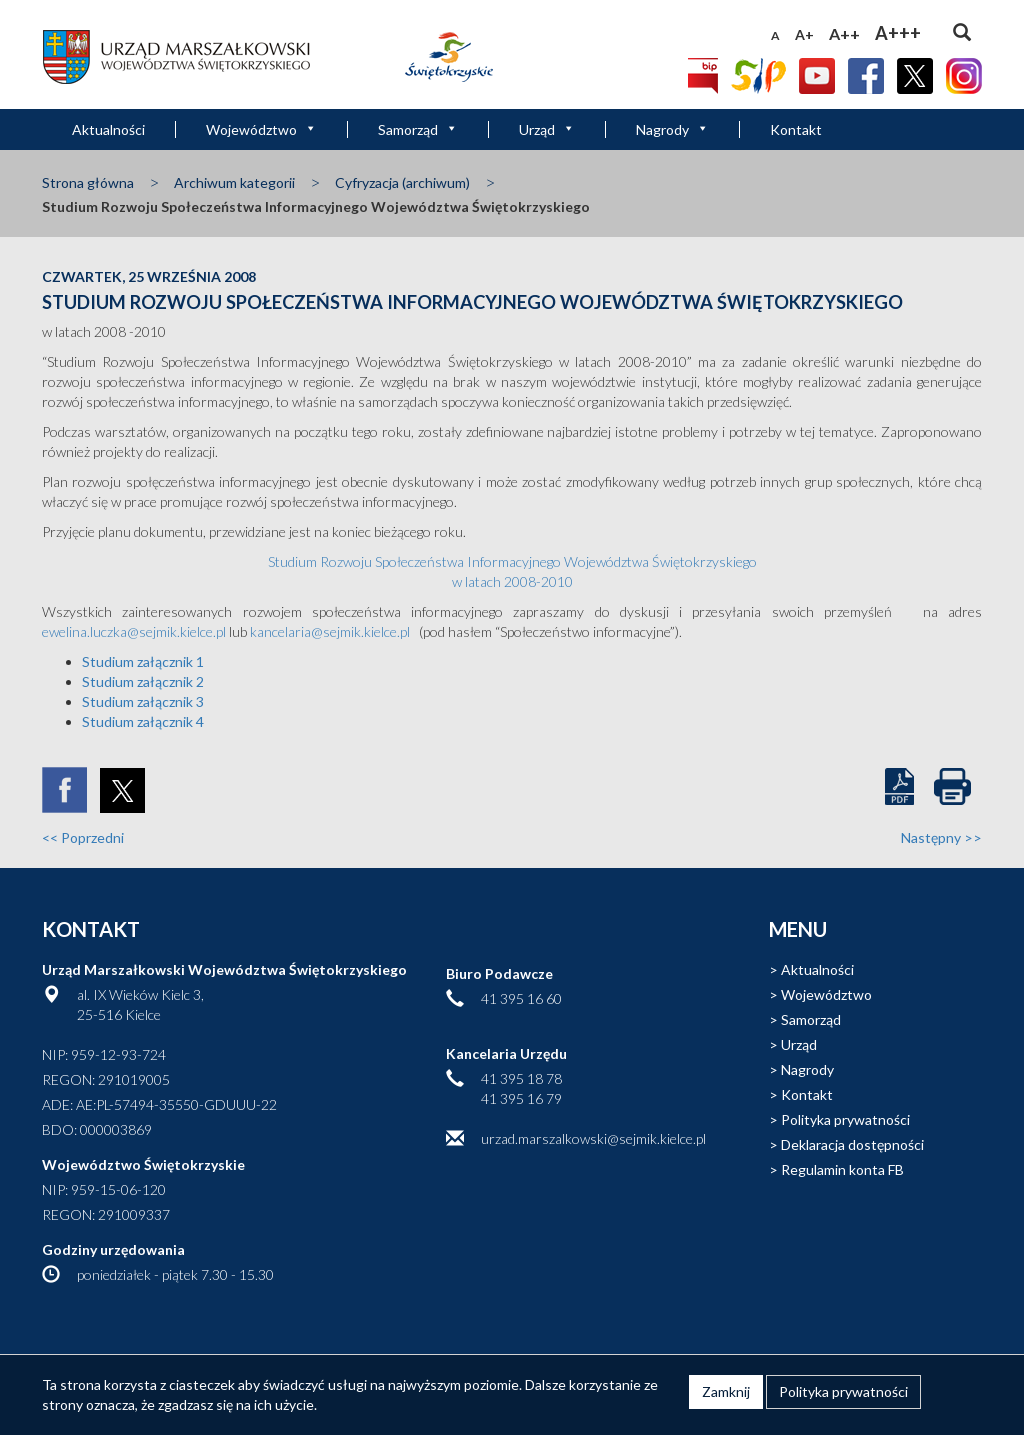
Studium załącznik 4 (143, 721)
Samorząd (418, 129)
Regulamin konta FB (842, 1169)
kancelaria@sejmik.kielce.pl (330, 631)
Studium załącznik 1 (143, 661)
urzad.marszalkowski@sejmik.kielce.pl (593, 1138)
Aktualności (108, 129)
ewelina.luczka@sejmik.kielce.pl (134, 631)
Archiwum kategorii (234, 182)
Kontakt (796, 129)
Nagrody (672, 129)
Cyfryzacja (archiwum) (402, 182)
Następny (941, 837)
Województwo (261, 129)
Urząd (547, 129)
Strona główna (88, 182)
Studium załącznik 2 (143, 681)
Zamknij (726, 1391)
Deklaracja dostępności (852, 1144)
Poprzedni (83, 837)
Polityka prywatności (845, 1119)
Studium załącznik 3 (143, 701)
